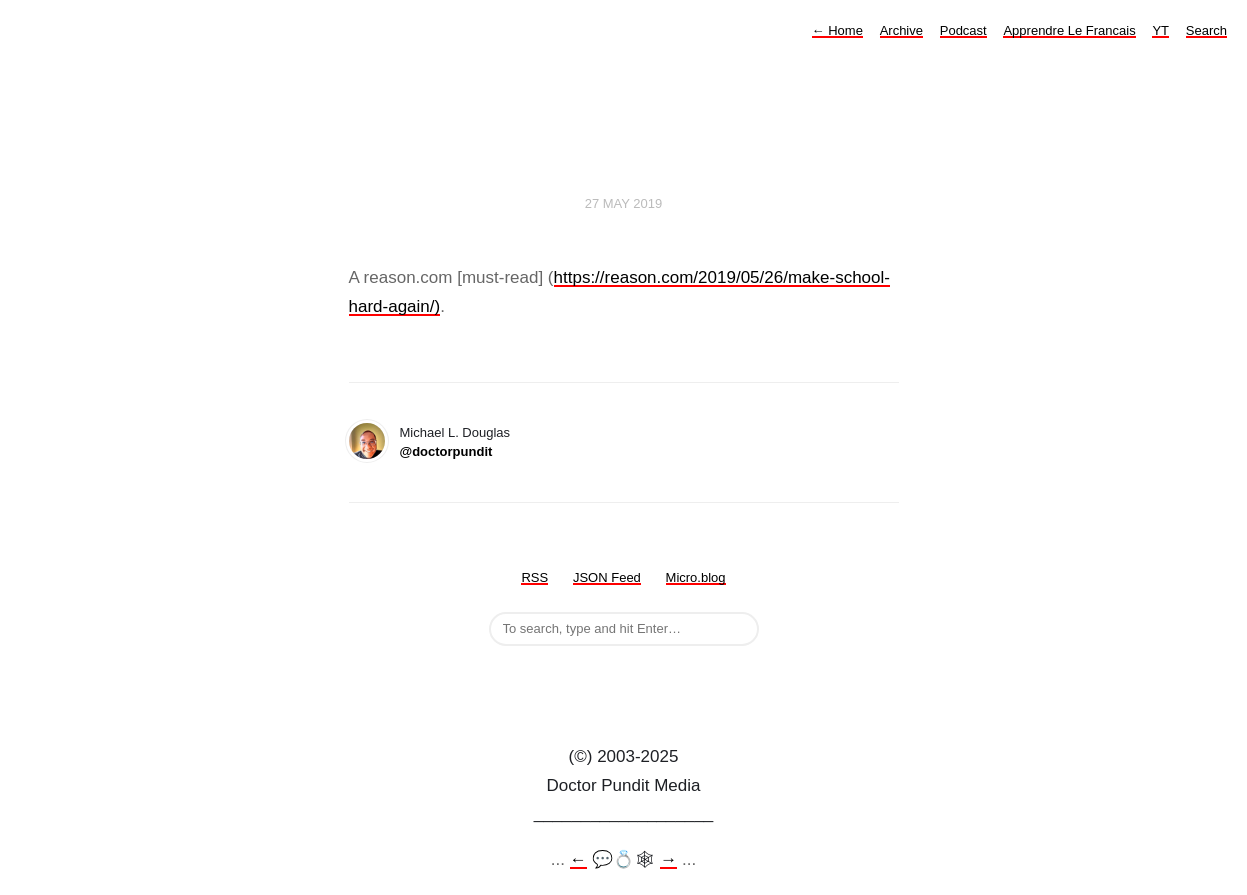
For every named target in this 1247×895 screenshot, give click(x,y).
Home (837, 30)
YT (1160, 30)
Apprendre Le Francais (1069, 30)
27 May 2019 (624, 203)
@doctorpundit (446, 451)
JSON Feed (607, 577)
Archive (901, 30)
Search (1206, 30)
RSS (534, 577)
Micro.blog (696, 577)
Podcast (963, 30)
